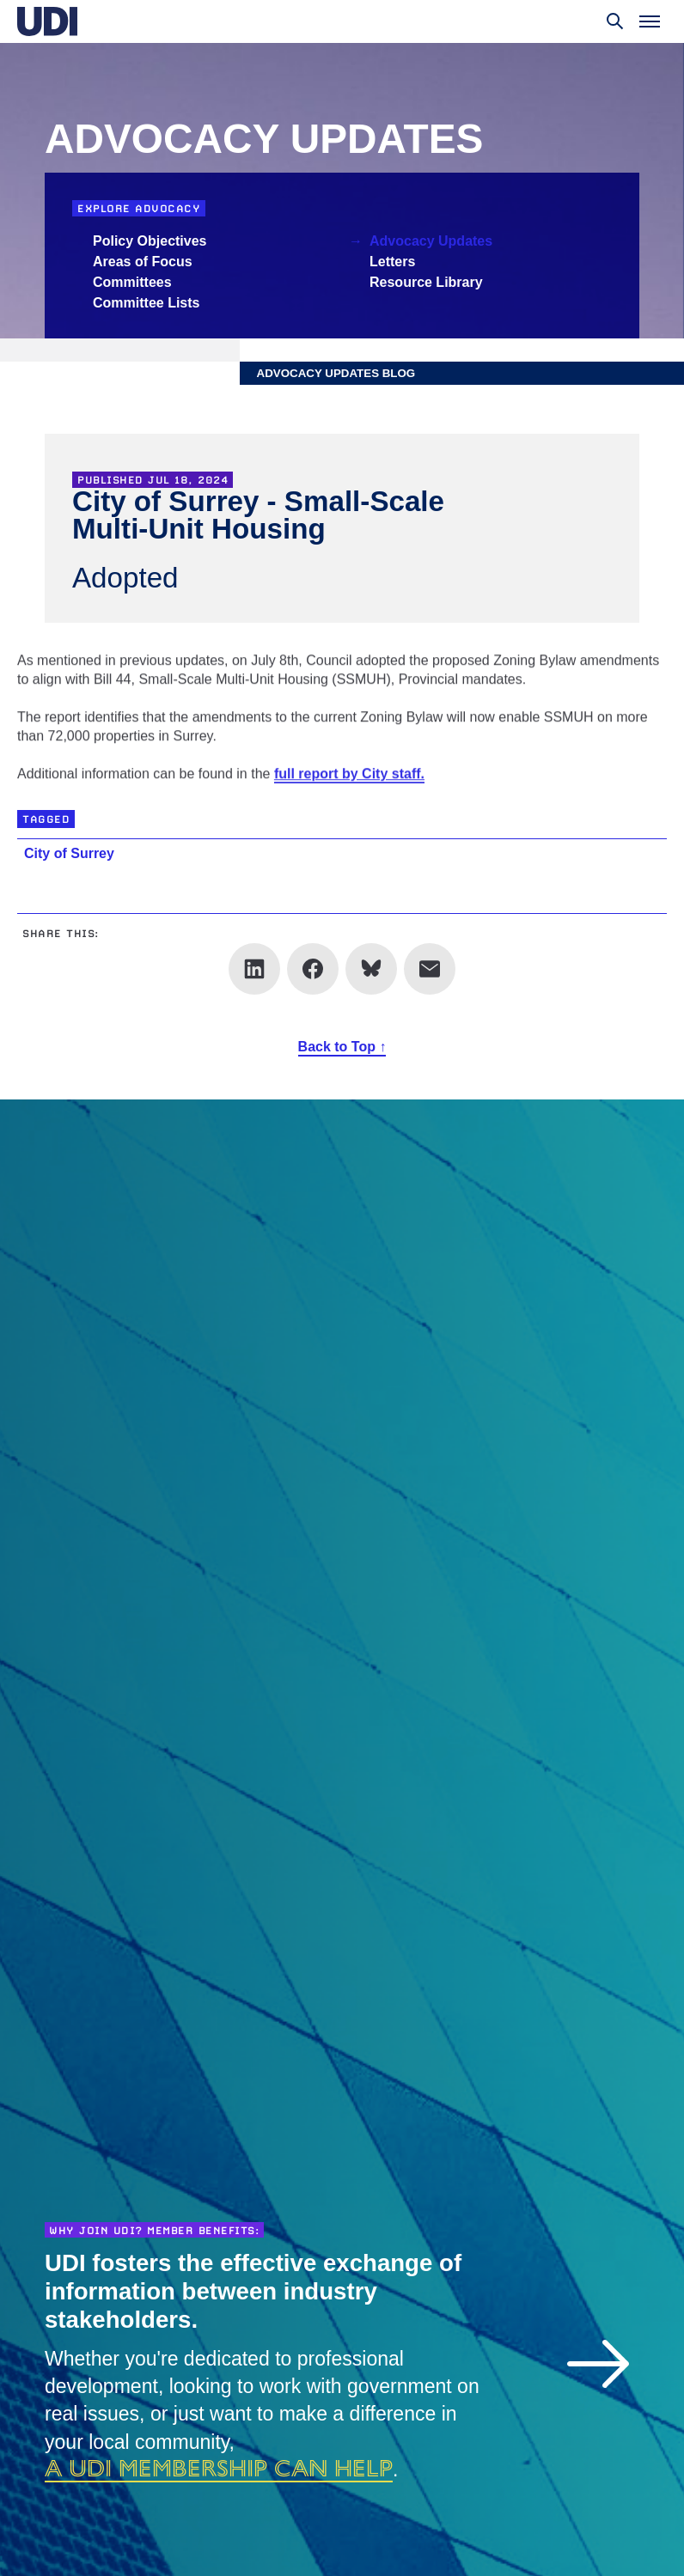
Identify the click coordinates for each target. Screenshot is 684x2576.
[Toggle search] (615, 21)
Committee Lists (146, 302)
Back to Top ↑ (342, 1047)
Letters (392, 261)
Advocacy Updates (430, 241)
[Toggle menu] (649, 21)
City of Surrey (69, 853)
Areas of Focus (142, 261)
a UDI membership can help (219, 2468)
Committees (132, 282)
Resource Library (426, 282)
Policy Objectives (150, 241)
